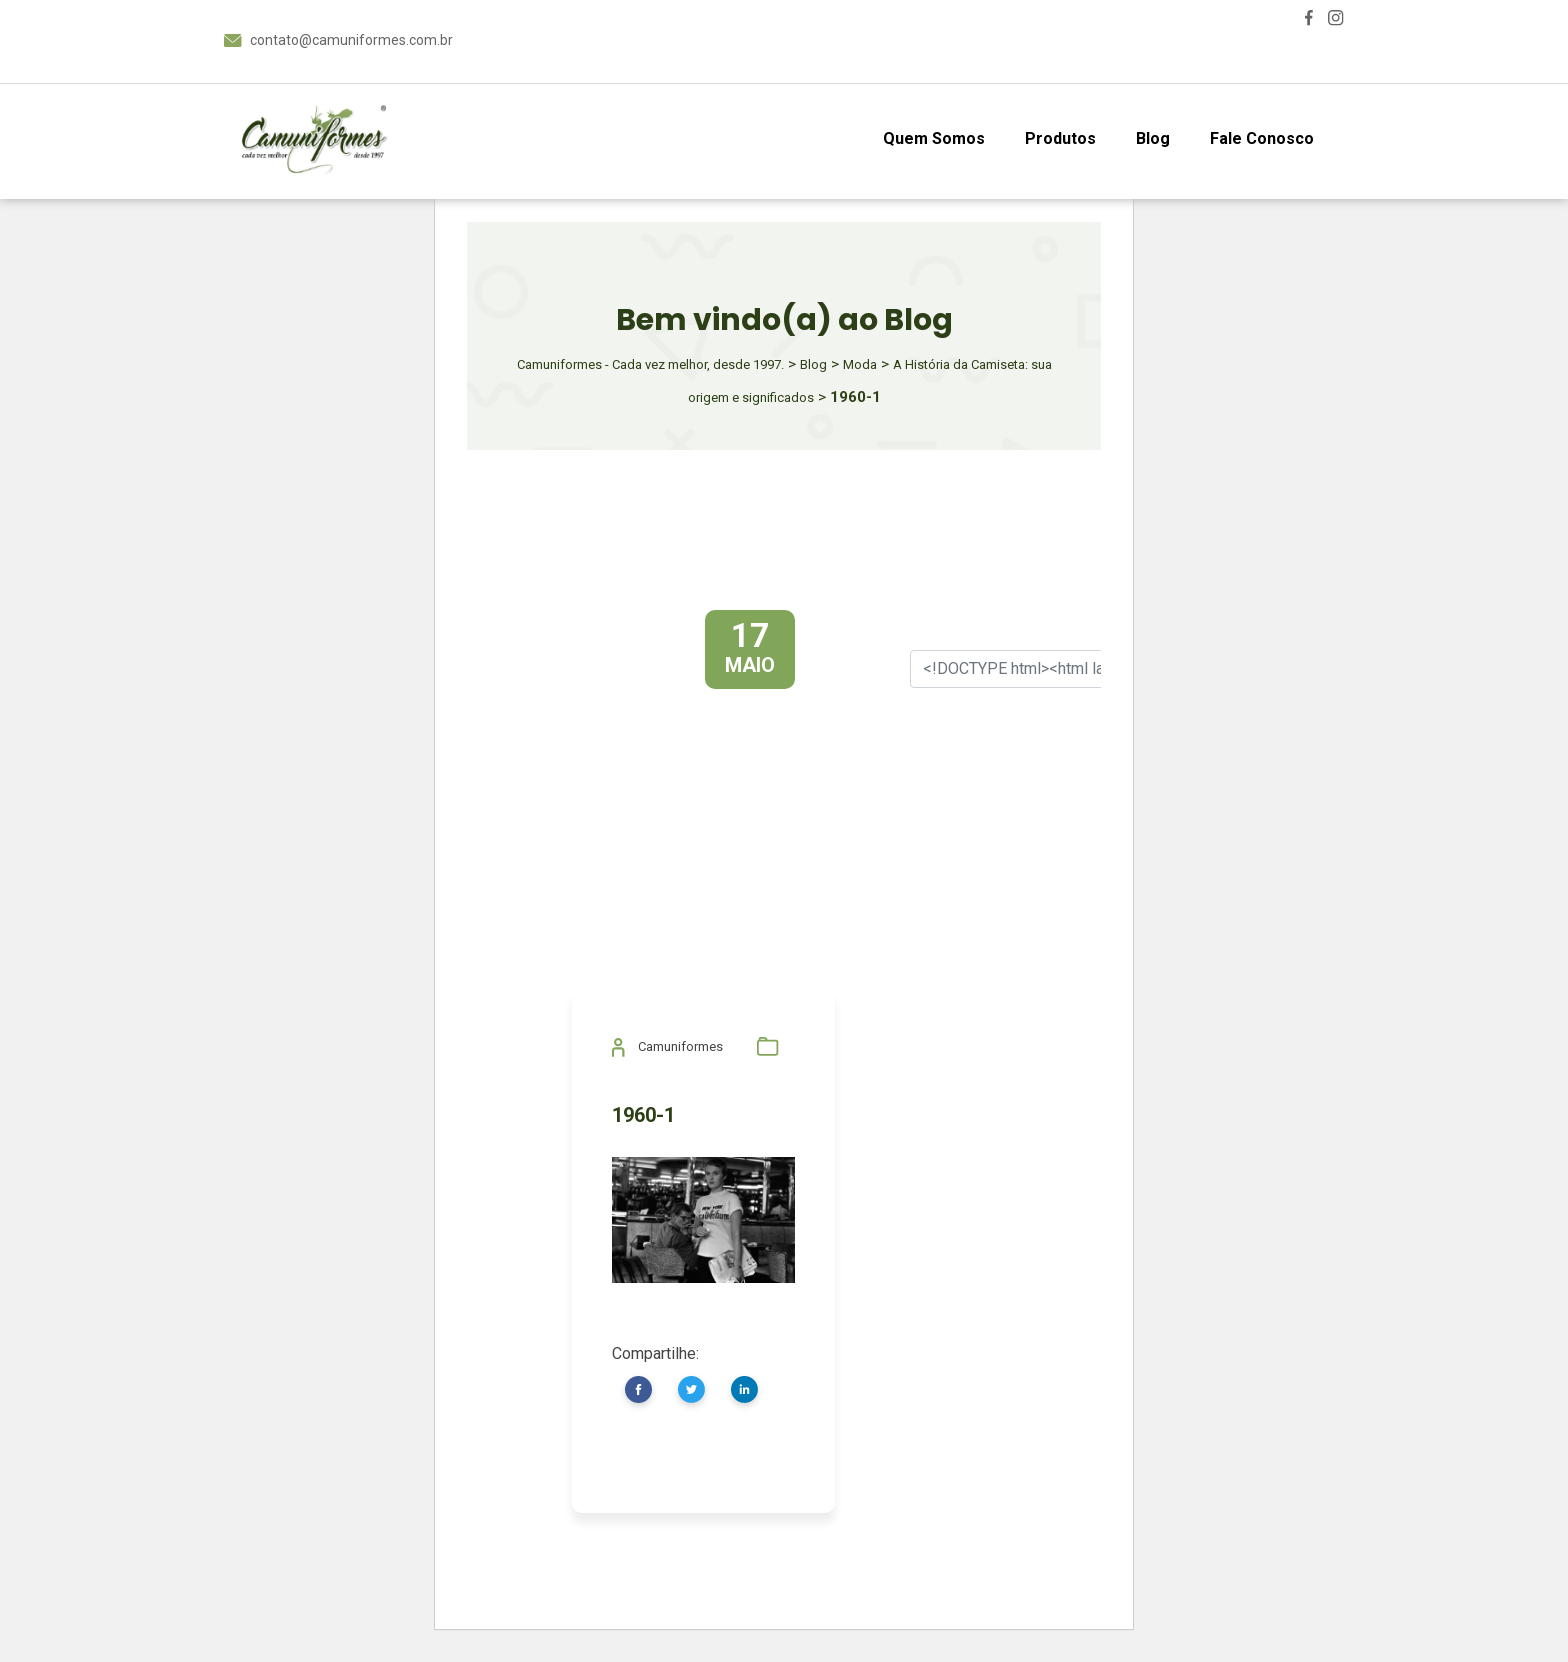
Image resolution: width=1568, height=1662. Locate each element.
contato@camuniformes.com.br (351, 40)
